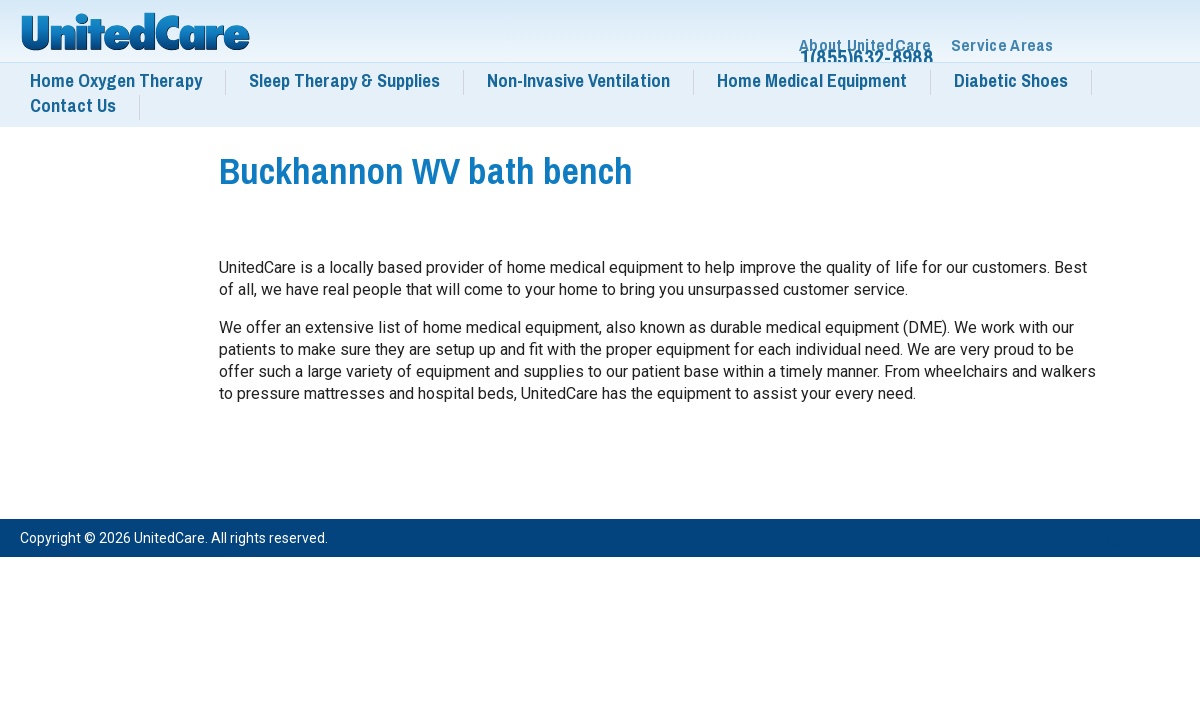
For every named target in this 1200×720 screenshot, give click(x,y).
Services (1135, 540)
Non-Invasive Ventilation (578, 81)
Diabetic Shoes (1011, 81)
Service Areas (1002, 45)
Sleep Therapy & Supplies (344, 81)
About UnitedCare (865, 45)
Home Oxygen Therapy (116, 81)
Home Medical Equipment (812, 81)
